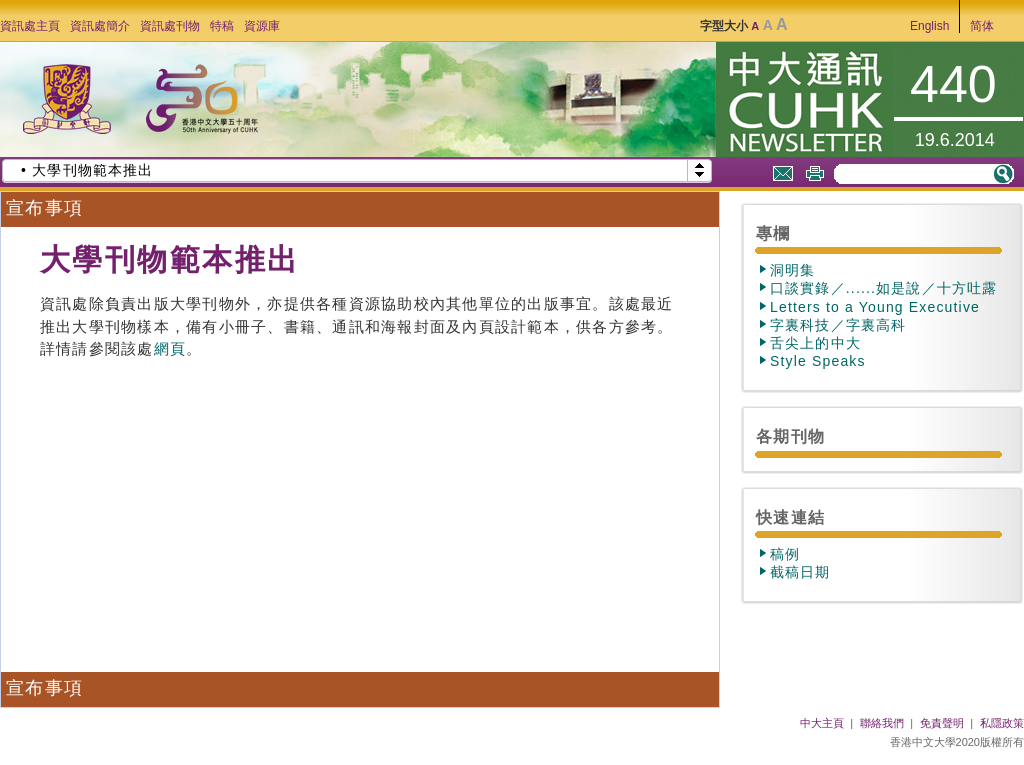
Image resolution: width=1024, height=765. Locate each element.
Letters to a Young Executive (875, 307)
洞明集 (793, 270)
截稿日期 (800, 572)
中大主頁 (822, 723)
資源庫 (262, 26)
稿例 (785, 554)
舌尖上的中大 (815, 343)
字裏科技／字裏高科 (838, 325)
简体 (982, 26)
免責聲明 (942, 723)
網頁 (170, 349)
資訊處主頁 (30, 26)
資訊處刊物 (170, 26)
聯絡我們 (882, 723)
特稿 (222, 26)
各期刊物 (790, 436)
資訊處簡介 (100, 26)
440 (953, 84)
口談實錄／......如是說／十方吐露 (883, 288)
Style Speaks (818, 361)
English (929, 26)
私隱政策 (1002, 723)
